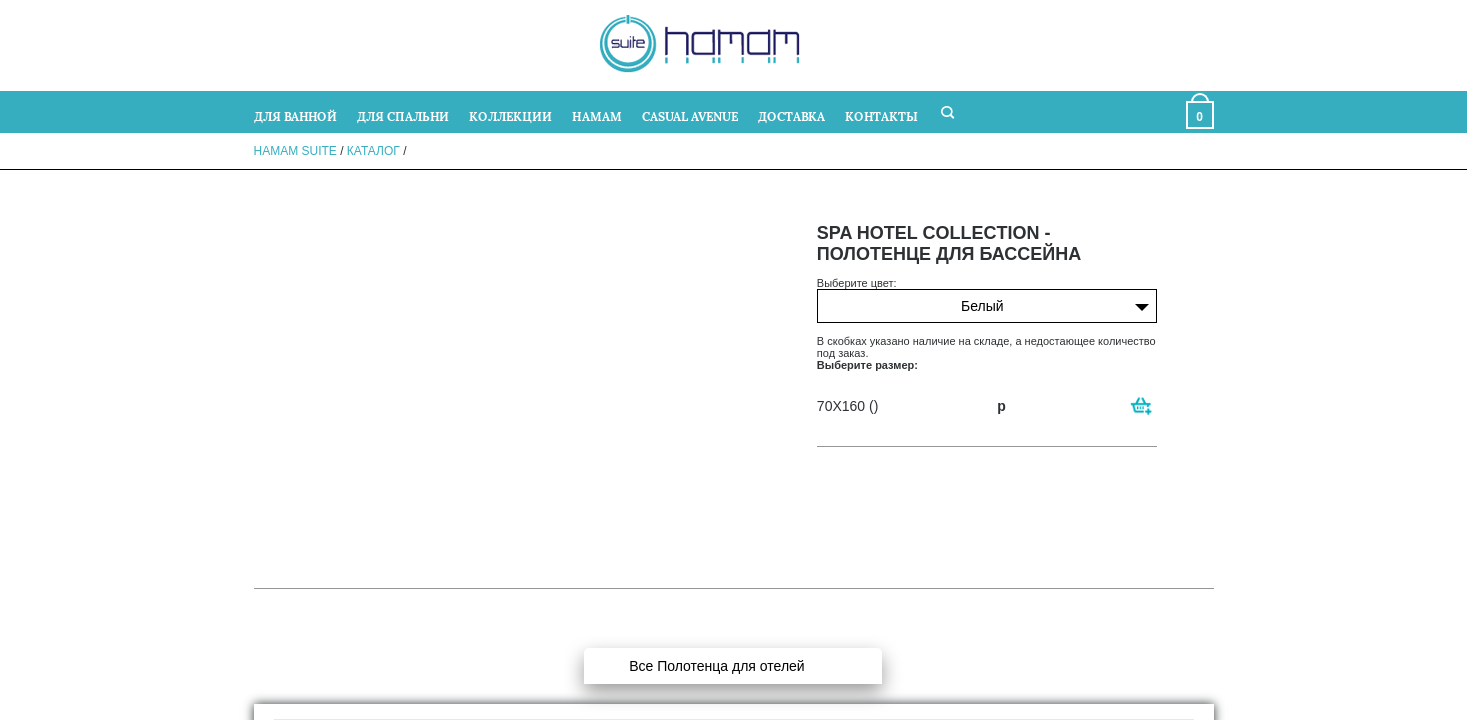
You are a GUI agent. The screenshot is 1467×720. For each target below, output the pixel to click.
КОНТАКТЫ (881, 115)
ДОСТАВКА (791, 115)
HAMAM (597, 115)
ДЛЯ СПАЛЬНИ (403, 115)
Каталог (373, 151)
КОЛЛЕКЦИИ (510, 115)
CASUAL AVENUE (690, 115)
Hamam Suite (295, 151)
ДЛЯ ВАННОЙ (295, 115)
